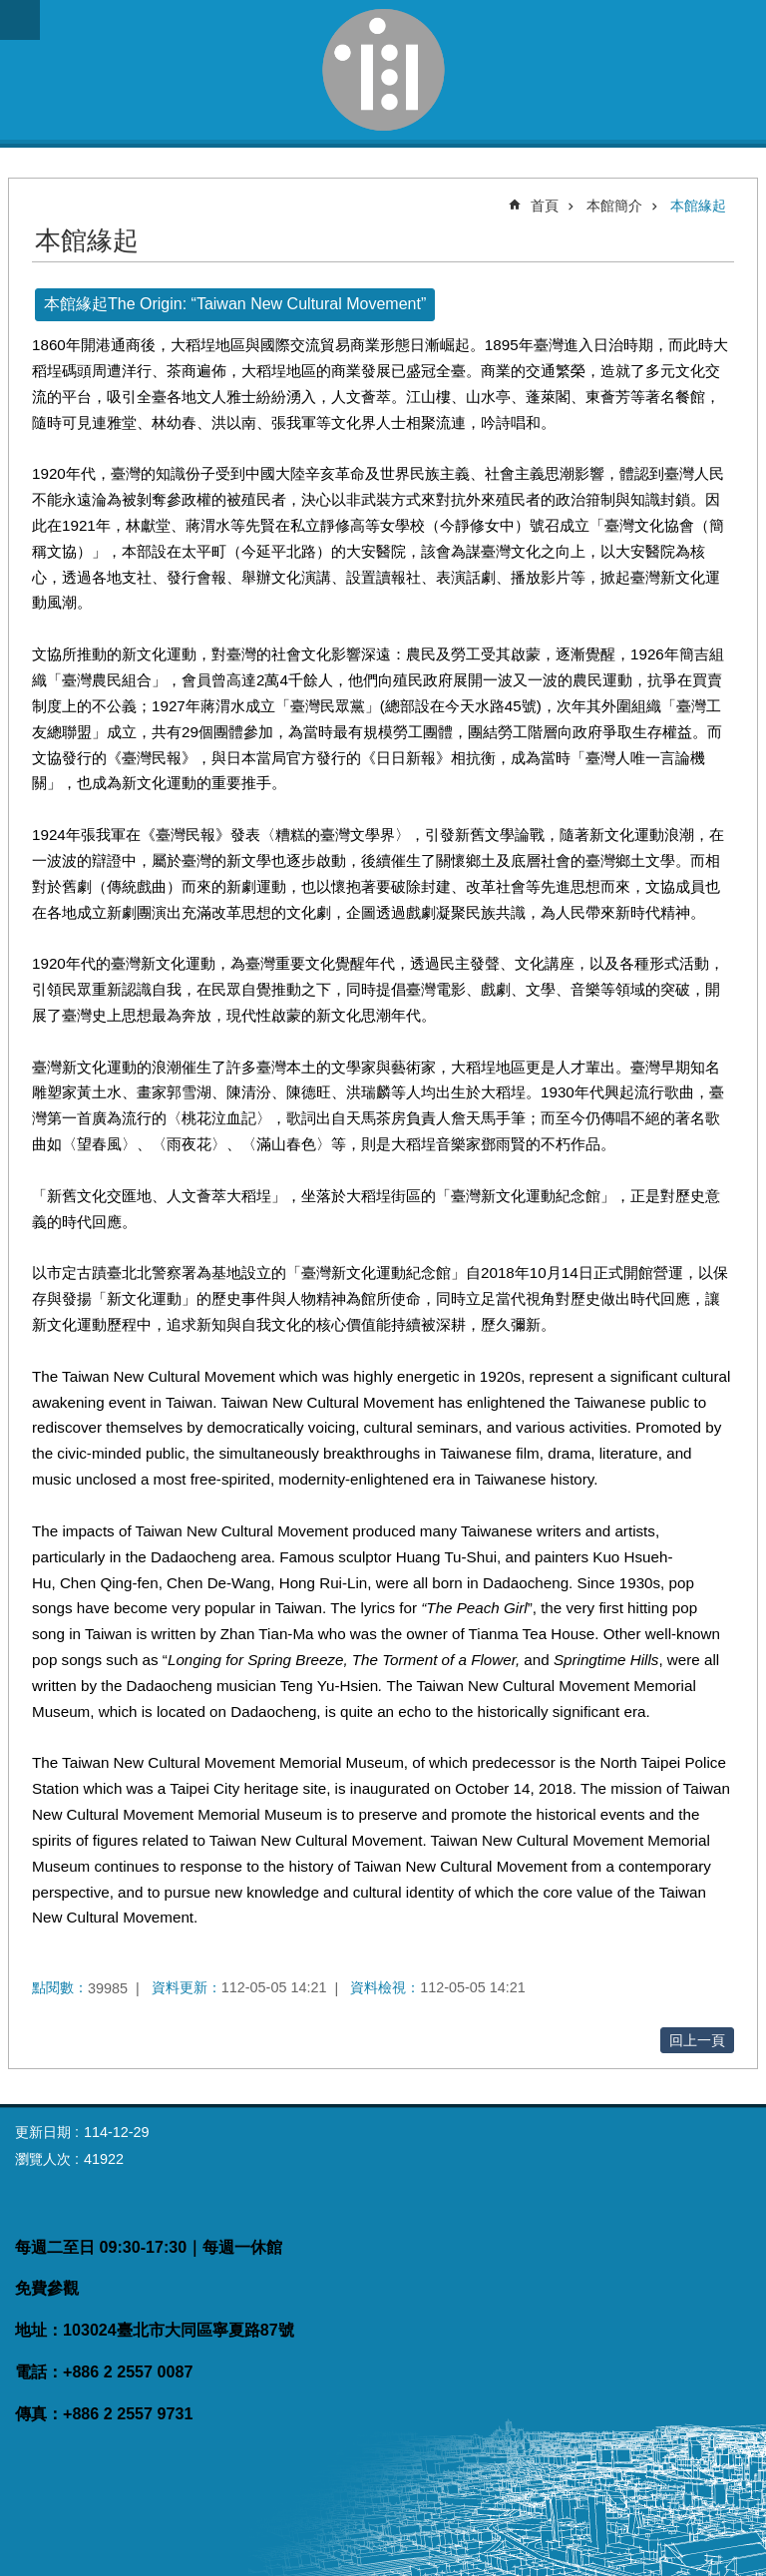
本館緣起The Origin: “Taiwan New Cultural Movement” (235, 303)
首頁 (545, 206)
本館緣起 (698, 206)
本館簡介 (614, 206)
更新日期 (43, 2132)
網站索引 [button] (20, 20)
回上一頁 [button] (697, 2040)
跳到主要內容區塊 (10, 10)
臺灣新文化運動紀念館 (383, 70)
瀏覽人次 (43, 2159)
